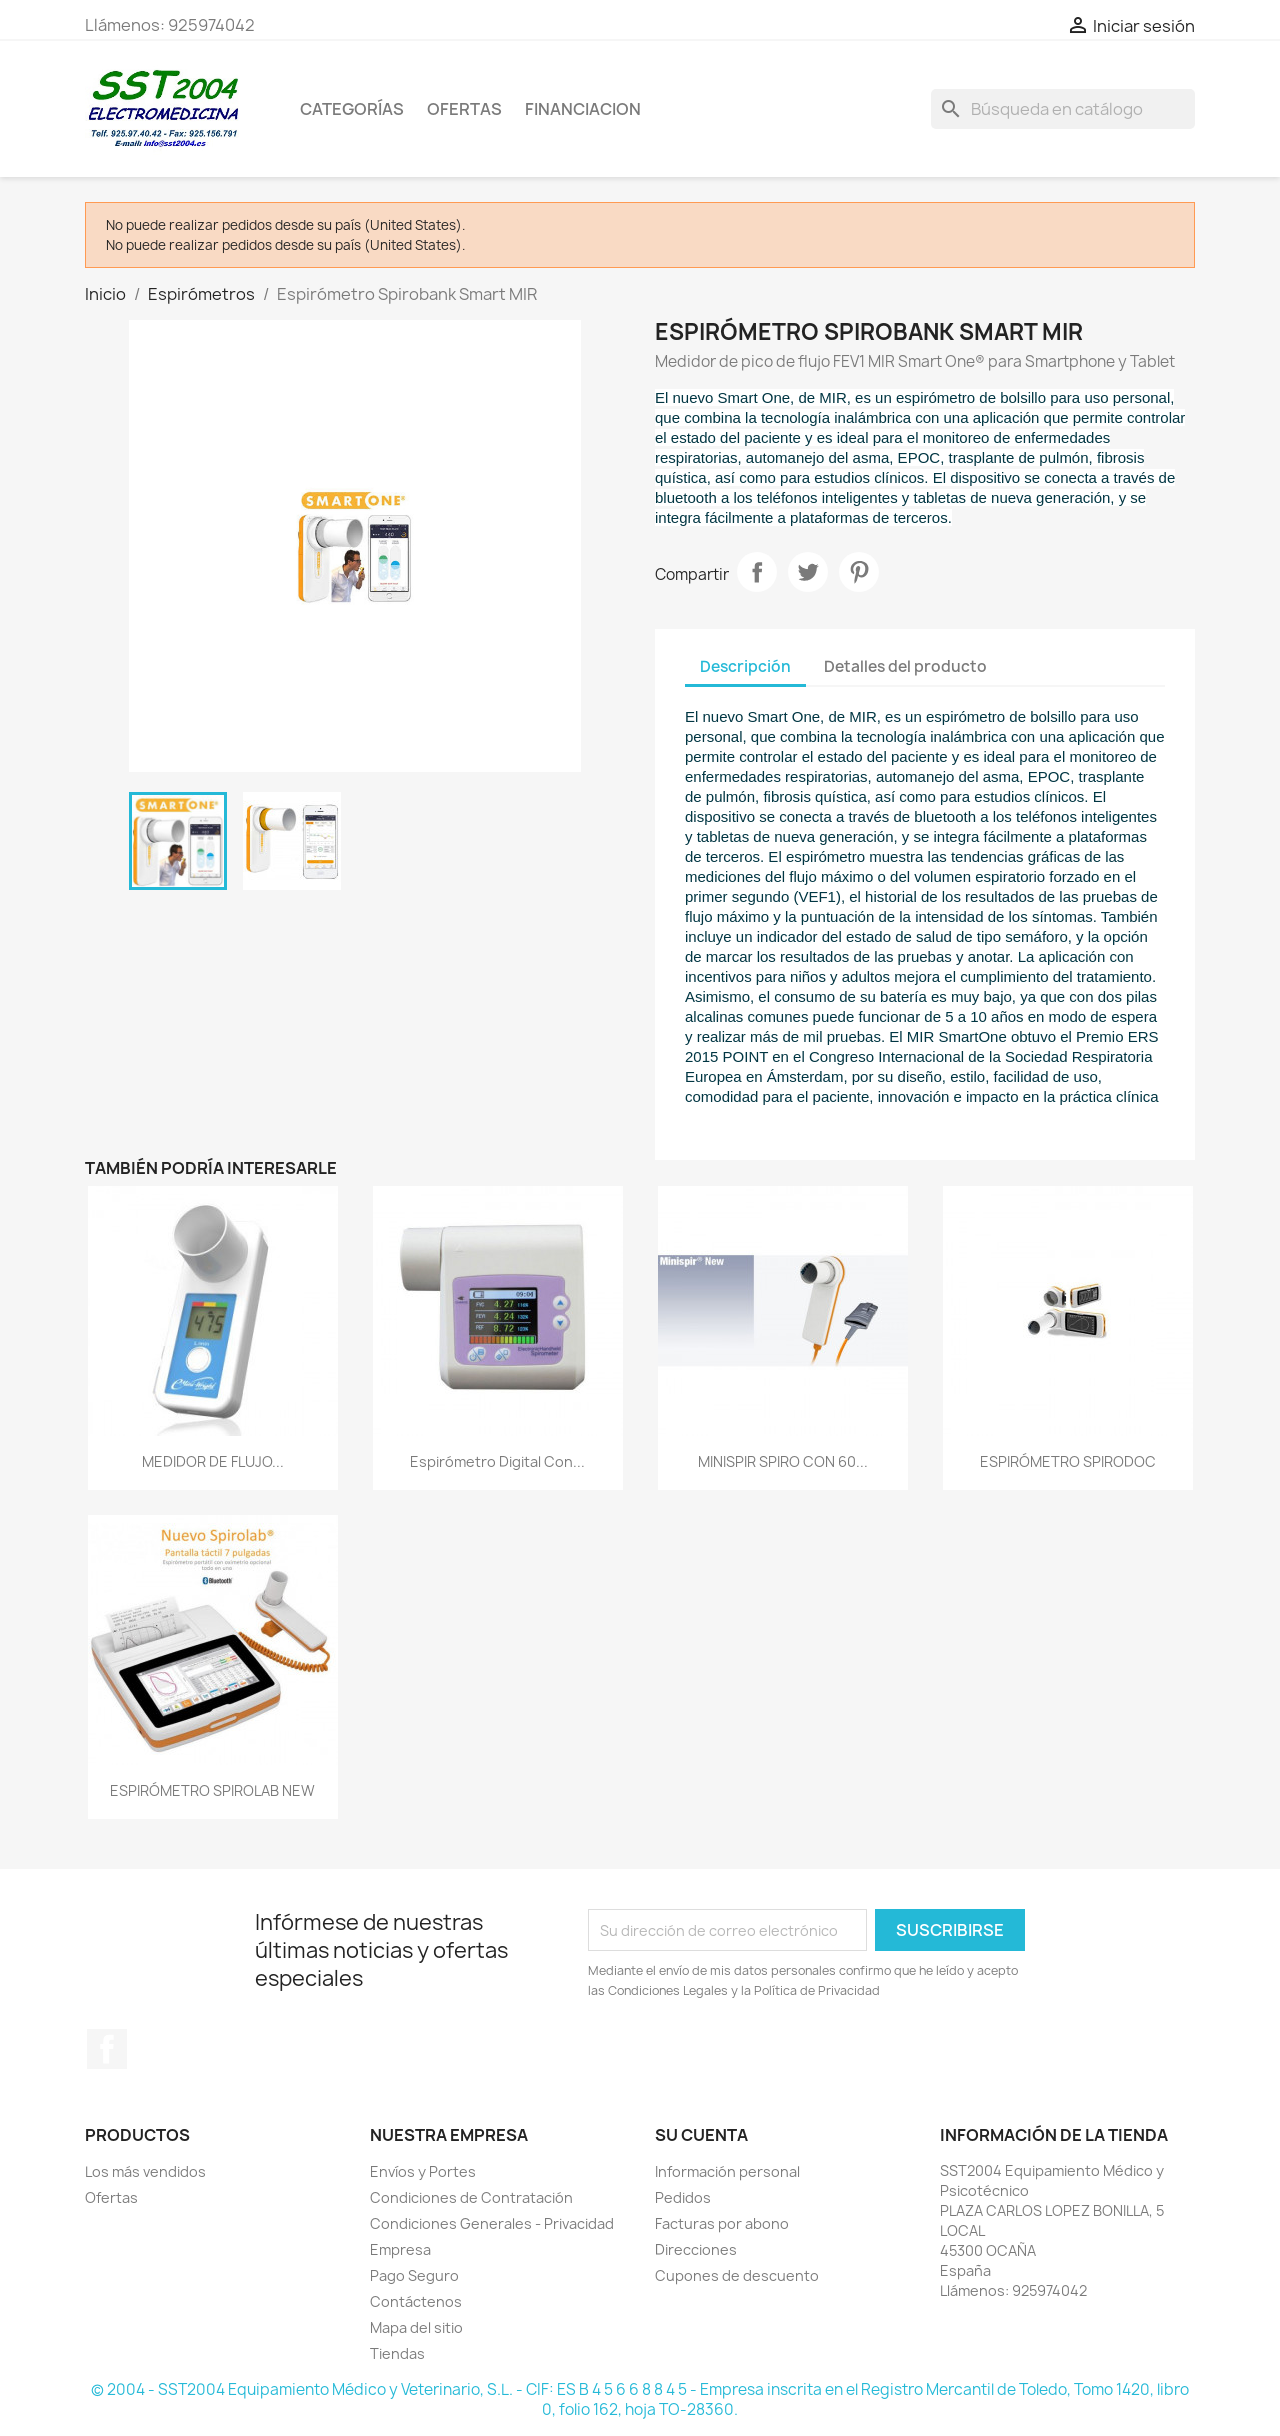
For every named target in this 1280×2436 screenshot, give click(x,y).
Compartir (757, 572)
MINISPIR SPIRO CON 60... (783, 1461)
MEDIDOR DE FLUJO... (213, 1461)
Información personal (727, 2171)
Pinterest (859, 572)
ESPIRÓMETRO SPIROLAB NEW (212, 1790)
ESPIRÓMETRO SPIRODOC (1068, 1461)
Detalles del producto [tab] (905, 666)
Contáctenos (416, 2301)
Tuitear (808, 572)
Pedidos (683, 2197)
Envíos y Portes (423, 2171)
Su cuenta (701, 2135)
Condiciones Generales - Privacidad (492, 2223)
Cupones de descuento (737, 2275)
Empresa (400, 2249)
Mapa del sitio (416, 2327)
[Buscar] (1063, 109)
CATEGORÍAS (352, 109)
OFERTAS (464, 109)
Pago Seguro (414, 2275)
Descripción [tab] (745, 666)
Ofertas (111, 2197)
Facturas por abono (722, 2223)
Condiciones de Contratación (471, 2197)
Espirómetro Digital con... (497, 1461)
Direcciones (696, 2249)
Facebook (107, 2049)
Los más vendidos (145, 2171)
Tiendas (397, 2353)
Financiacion (583, 109)
